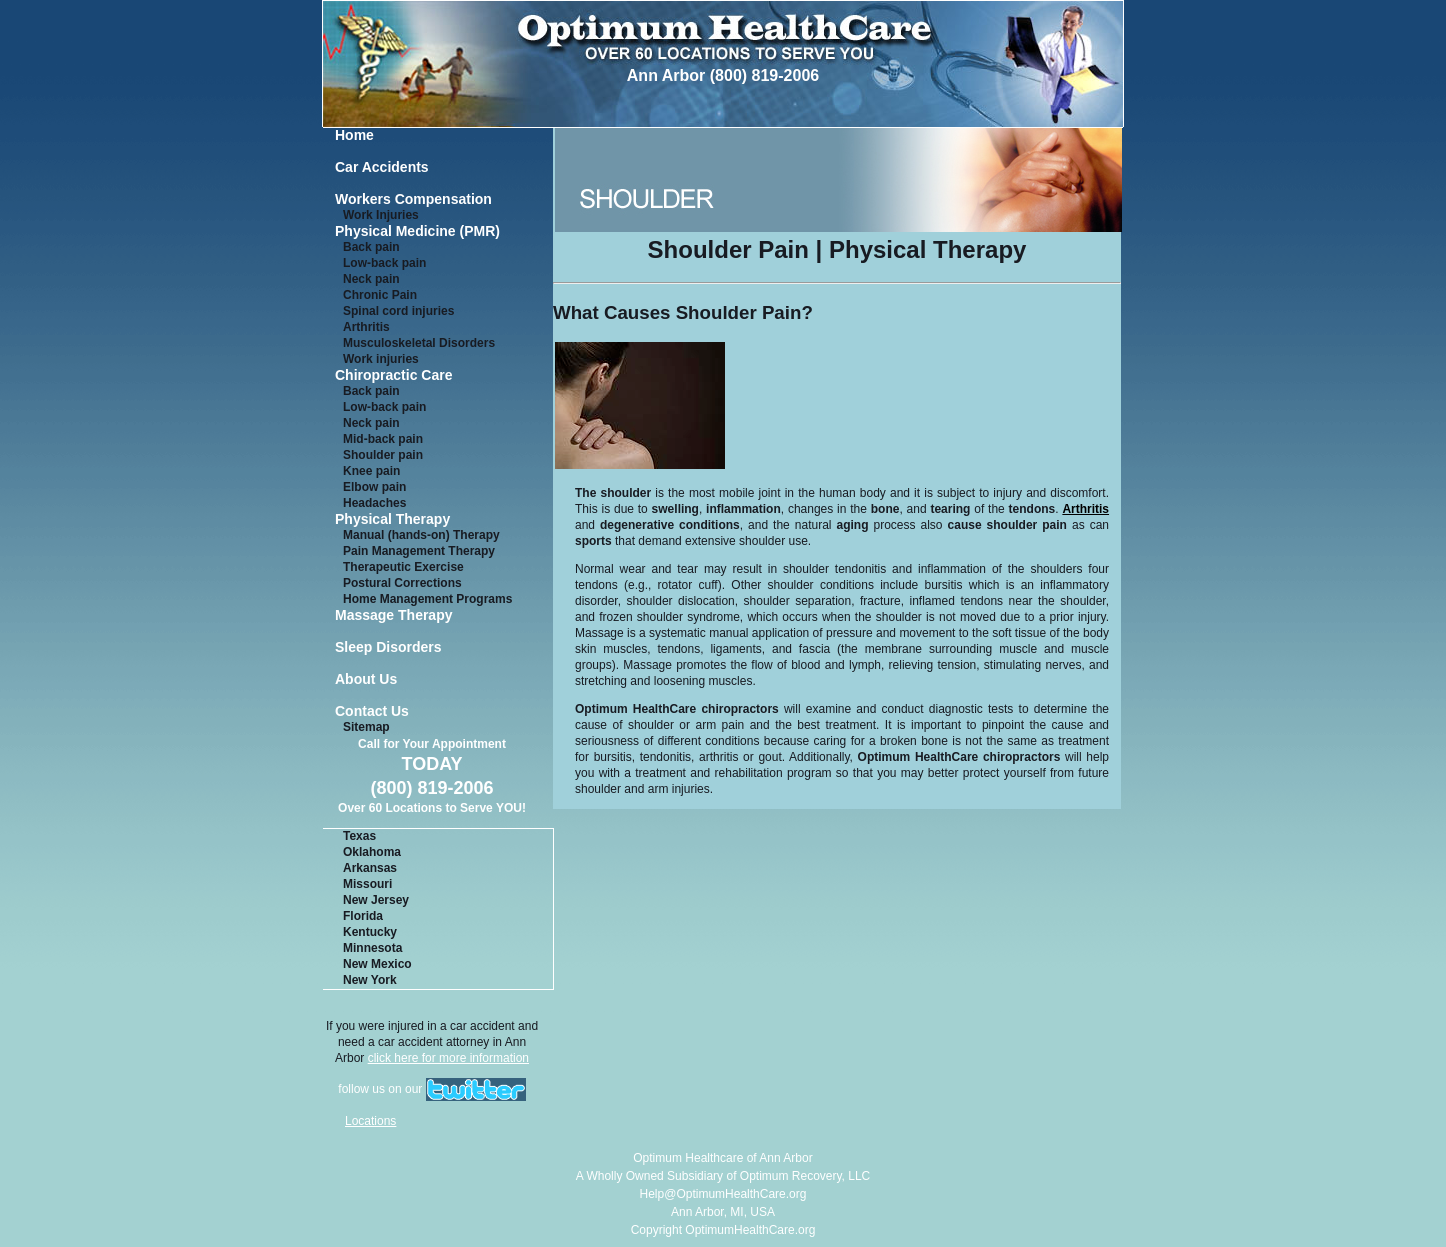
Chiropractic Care (393, 375)
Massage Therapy (394, 615)
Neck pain (371, 279)
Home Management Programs (427, 599)
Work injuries (381, 359)
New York (370, 980)
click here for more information (448, 1058)
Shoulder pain (383, 455)
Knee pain (371, 471)
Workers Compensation (413, 199)
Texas (359, 836)
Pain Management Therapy (419, 551)
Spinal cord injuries (398, 311)
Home (354, 135)
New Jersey (376, 900)
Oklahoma (372, 852)
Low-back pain (384, 263)
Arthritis (366, 327)
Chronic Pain (380, 295)
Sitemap (366, 727)
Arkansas (370, 868)
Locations (370, 1121)
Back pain (371, 247)
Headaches (374, 503)
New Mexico (377, 964)
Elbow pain (374, 487)
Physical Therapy (392, 519)
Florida (363, 916)
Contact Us (372, 711)
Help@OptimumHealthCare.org (723, 1194)
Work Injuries (381, 215)
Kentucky (370, 932)
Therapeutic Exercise (403, 567)
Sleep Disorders (388, 647)
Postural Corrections (402, 583)
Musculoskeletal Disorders (419, 343)
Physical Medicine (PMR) (417, 231)
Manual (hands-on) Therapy (421, 535)
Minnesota (372, 948)
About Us (366, 679)
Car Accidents (382, 167)
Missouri (367, 884)
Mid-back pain (383, 439)
